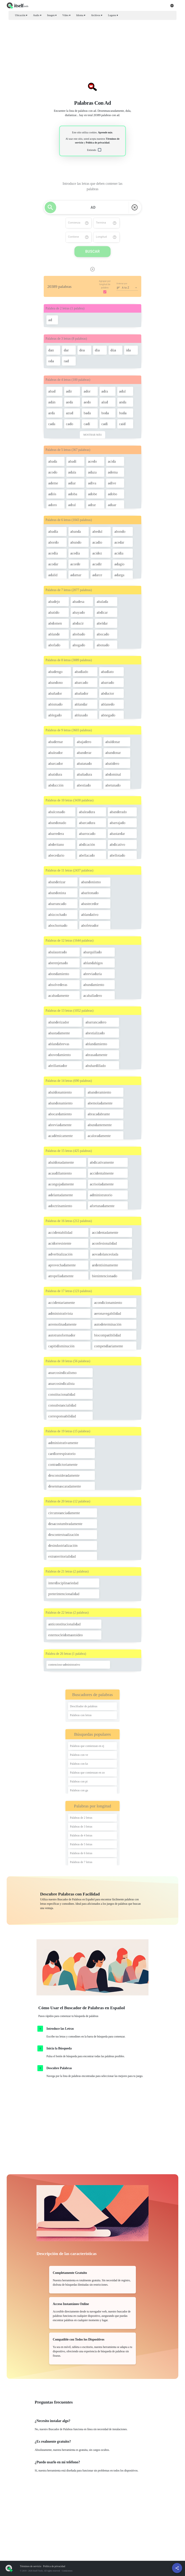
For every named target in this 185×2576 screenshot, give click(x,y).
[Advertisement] (92, 48)
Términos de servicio (30, 2566)
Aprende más (105, 132)
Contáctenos (67, 2570)
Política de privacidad (97, 142)
